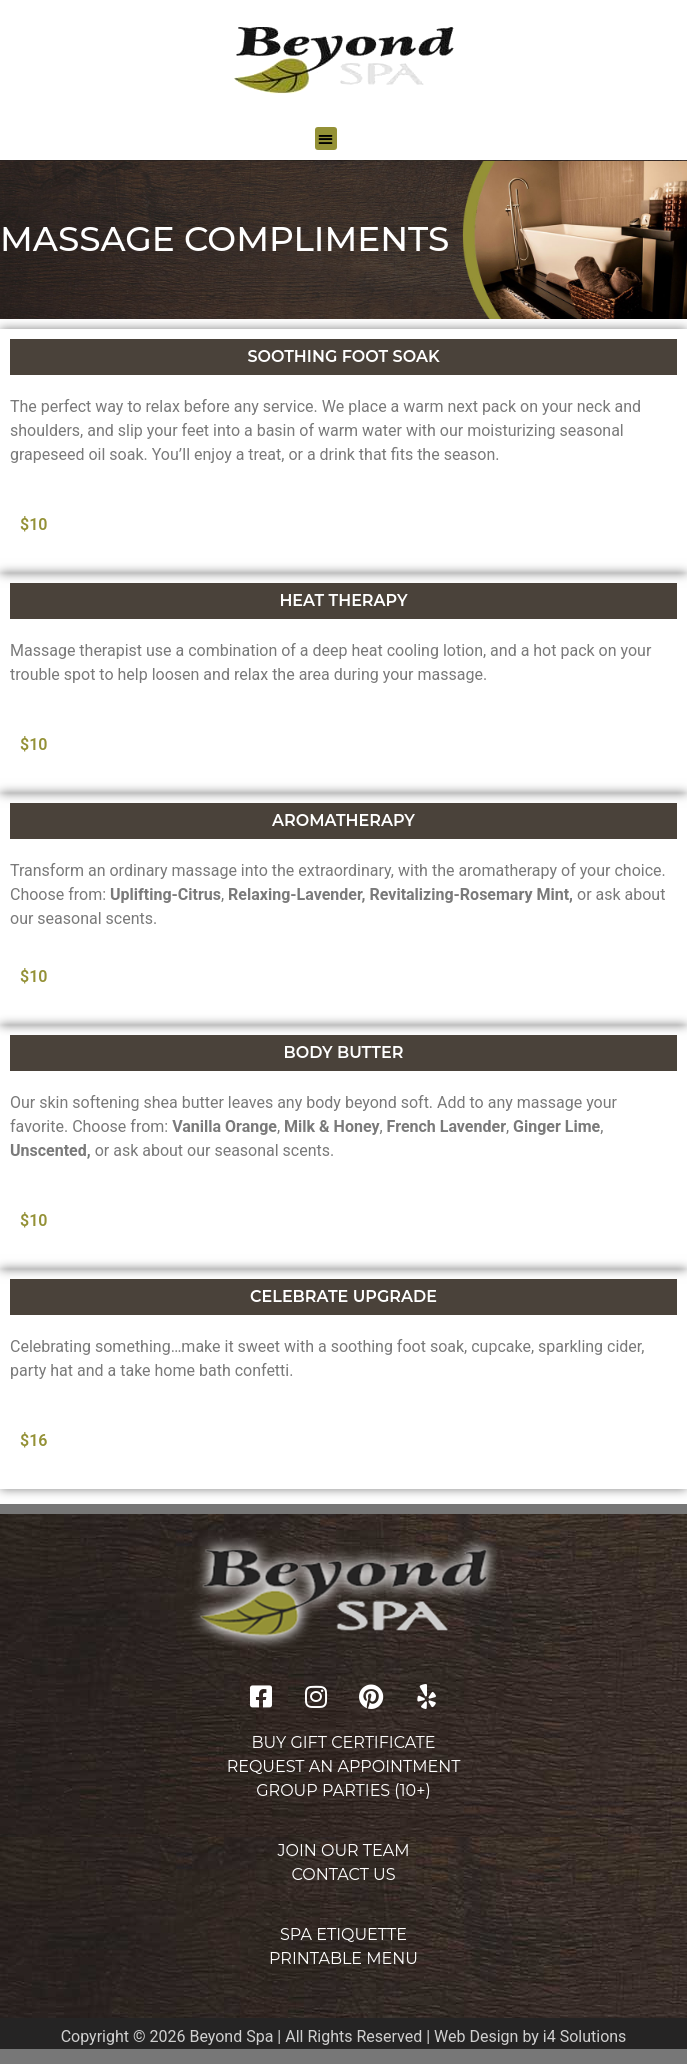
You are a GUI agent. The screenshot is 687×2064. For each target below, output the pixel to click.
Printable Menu (343, 1958)
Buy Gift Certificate (343, 1742)
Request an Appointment (344, 1766)
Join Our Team (344, 1850)
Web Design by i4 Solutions (530, 2036)
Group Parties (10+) (343, 1790)
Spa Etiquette (343, 1934)
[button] (326, 138)
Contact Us (343, 1874)
